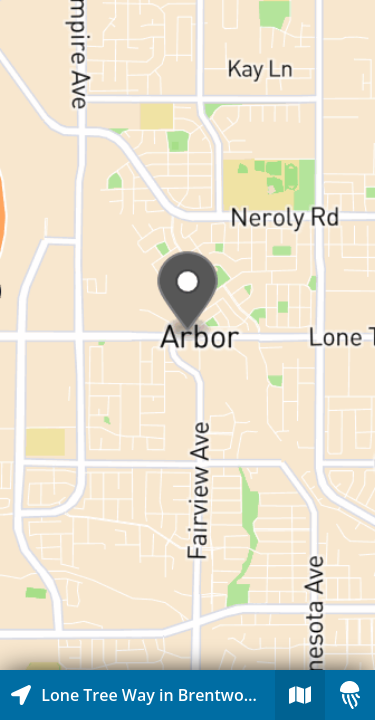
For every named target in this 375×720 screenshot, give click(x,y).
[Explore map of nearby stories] (187, 335)
